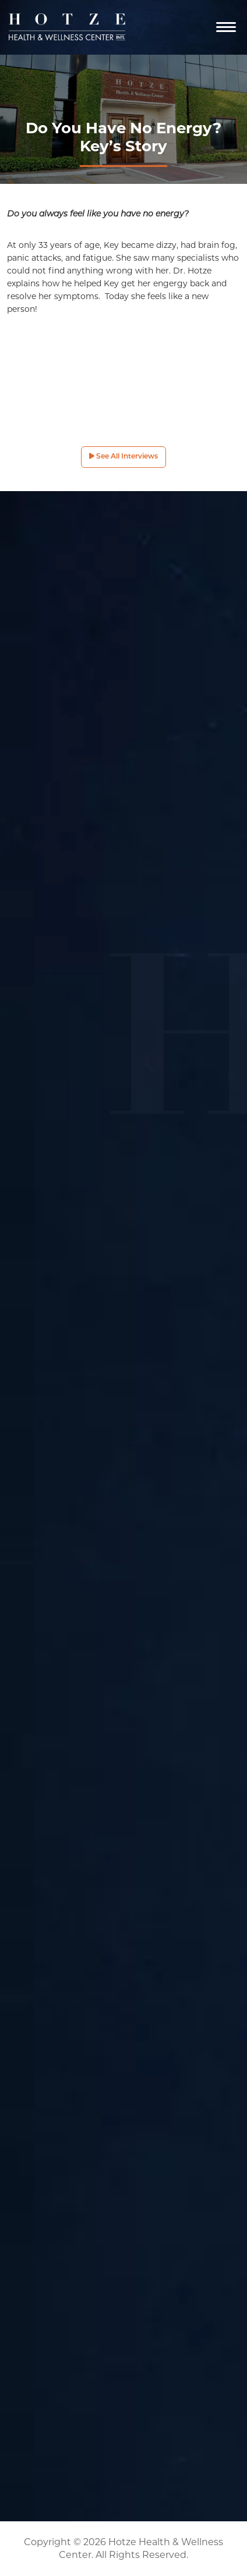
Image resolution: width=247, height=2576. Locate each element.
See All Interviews (123, 456)
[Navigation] (226, 27)
